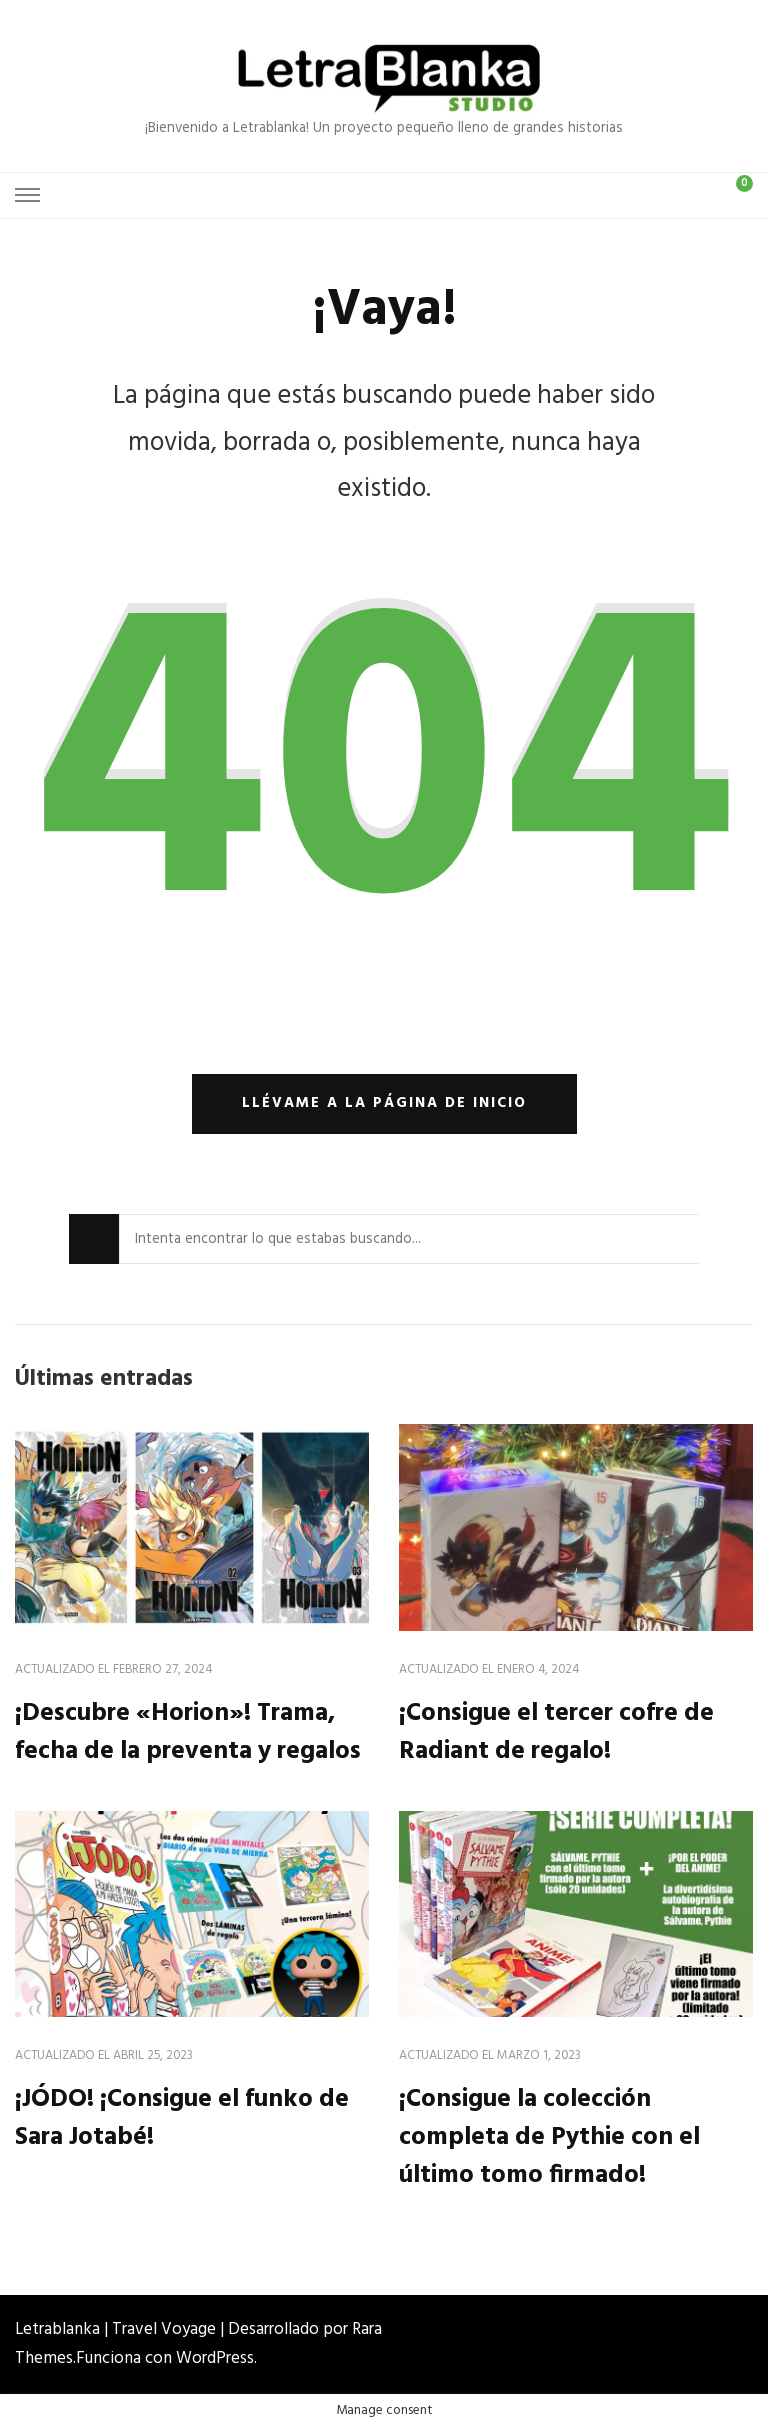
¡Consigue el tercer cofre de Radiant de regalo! (556, 1732)
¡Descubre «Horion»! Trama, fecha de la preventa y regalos (188, 1732)
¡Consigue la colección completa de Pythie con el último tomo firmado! (549, 2137)
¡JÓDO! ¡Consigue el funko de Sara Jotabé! (182, 2118)
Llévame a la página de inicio (384, 1103)
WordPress (215, 2358)
